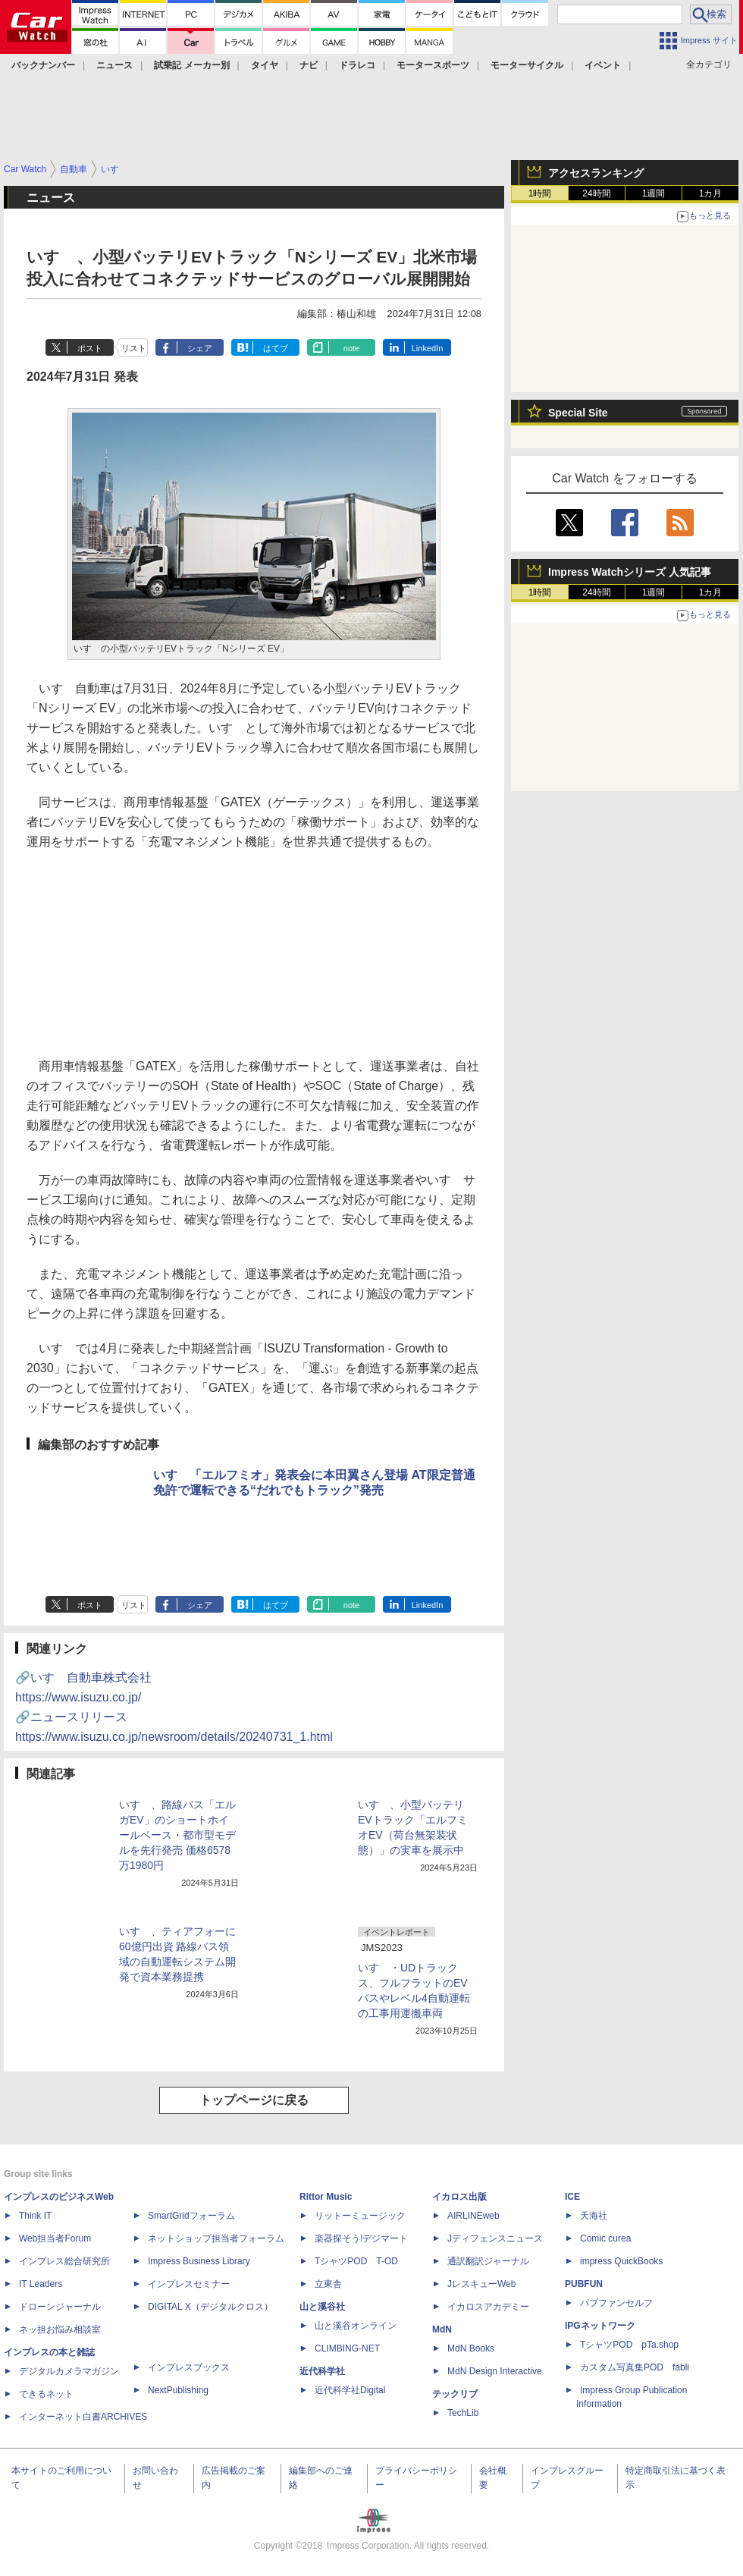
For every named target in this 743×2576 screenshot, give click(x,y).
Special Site (578, 413)
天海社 (593, 2215)
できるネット (46, 2394)
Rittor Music (325, 2196)
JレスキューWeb (481, 2284)
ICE (572, 2196)
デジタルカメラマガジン (69, 2371)
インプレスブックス (189, 2367)
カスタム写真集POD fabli (634, 2367)
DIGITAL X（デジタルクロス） (210, 2306)
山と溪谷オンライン (356, 2325)
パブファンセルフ (616, 2303)
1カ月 (711, 193)
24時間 (596, 193)
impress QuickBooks (621, 2261)
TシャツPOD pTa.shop (629, 2344)
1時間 (540, 193)
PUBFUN (584, 2284)
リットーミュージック (360, 2215)
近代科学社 (322, 2371)
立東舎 (328, 2284)
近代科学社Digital (350, 2390)
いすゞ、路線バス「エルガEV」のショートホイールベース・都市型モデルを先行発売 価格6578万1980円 (177, 1834)
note (351, 348)
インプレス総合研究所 (64, 2261)
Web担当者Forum (55, 2238)
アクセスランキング (596, 173)
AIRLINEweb (473, 2215)
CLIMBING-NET (347, 2348)
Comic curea (605, 2238)
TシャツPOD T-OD (356, 2261)
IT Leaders (40, 2284)
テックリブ (455, 2394)
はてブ (275, 348)
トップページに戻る (254, 2100)
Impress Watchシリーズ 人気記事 (629, 572)
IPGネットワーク (600, 2325)
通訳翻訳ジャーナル (488, 2261)
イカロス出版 (459, 2196)
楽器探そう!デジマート (361, 2238)
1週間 (654, 193)
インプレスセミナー (189, 2284)
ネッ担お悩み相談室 (60, 2329)
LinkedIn (428, 348)
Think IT (35, 2215)
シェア (199, 348)
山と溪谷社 (322, 2306)
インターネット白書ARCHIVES (83, 2416)
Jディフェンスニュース (495, 2238)
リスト (133, 348)
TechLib (462, 2413)
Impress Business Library (199, 2261)
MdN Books (470, 2348)
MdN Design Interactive (494, 2371)
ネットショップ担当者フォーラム (216, 2238)
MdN (442, 2329)
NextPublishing (178, 2390)
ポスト (89, 348)
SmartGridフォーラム (191, 2215)
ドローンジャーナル (60, 2306)
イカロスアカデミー (488, 2306)
